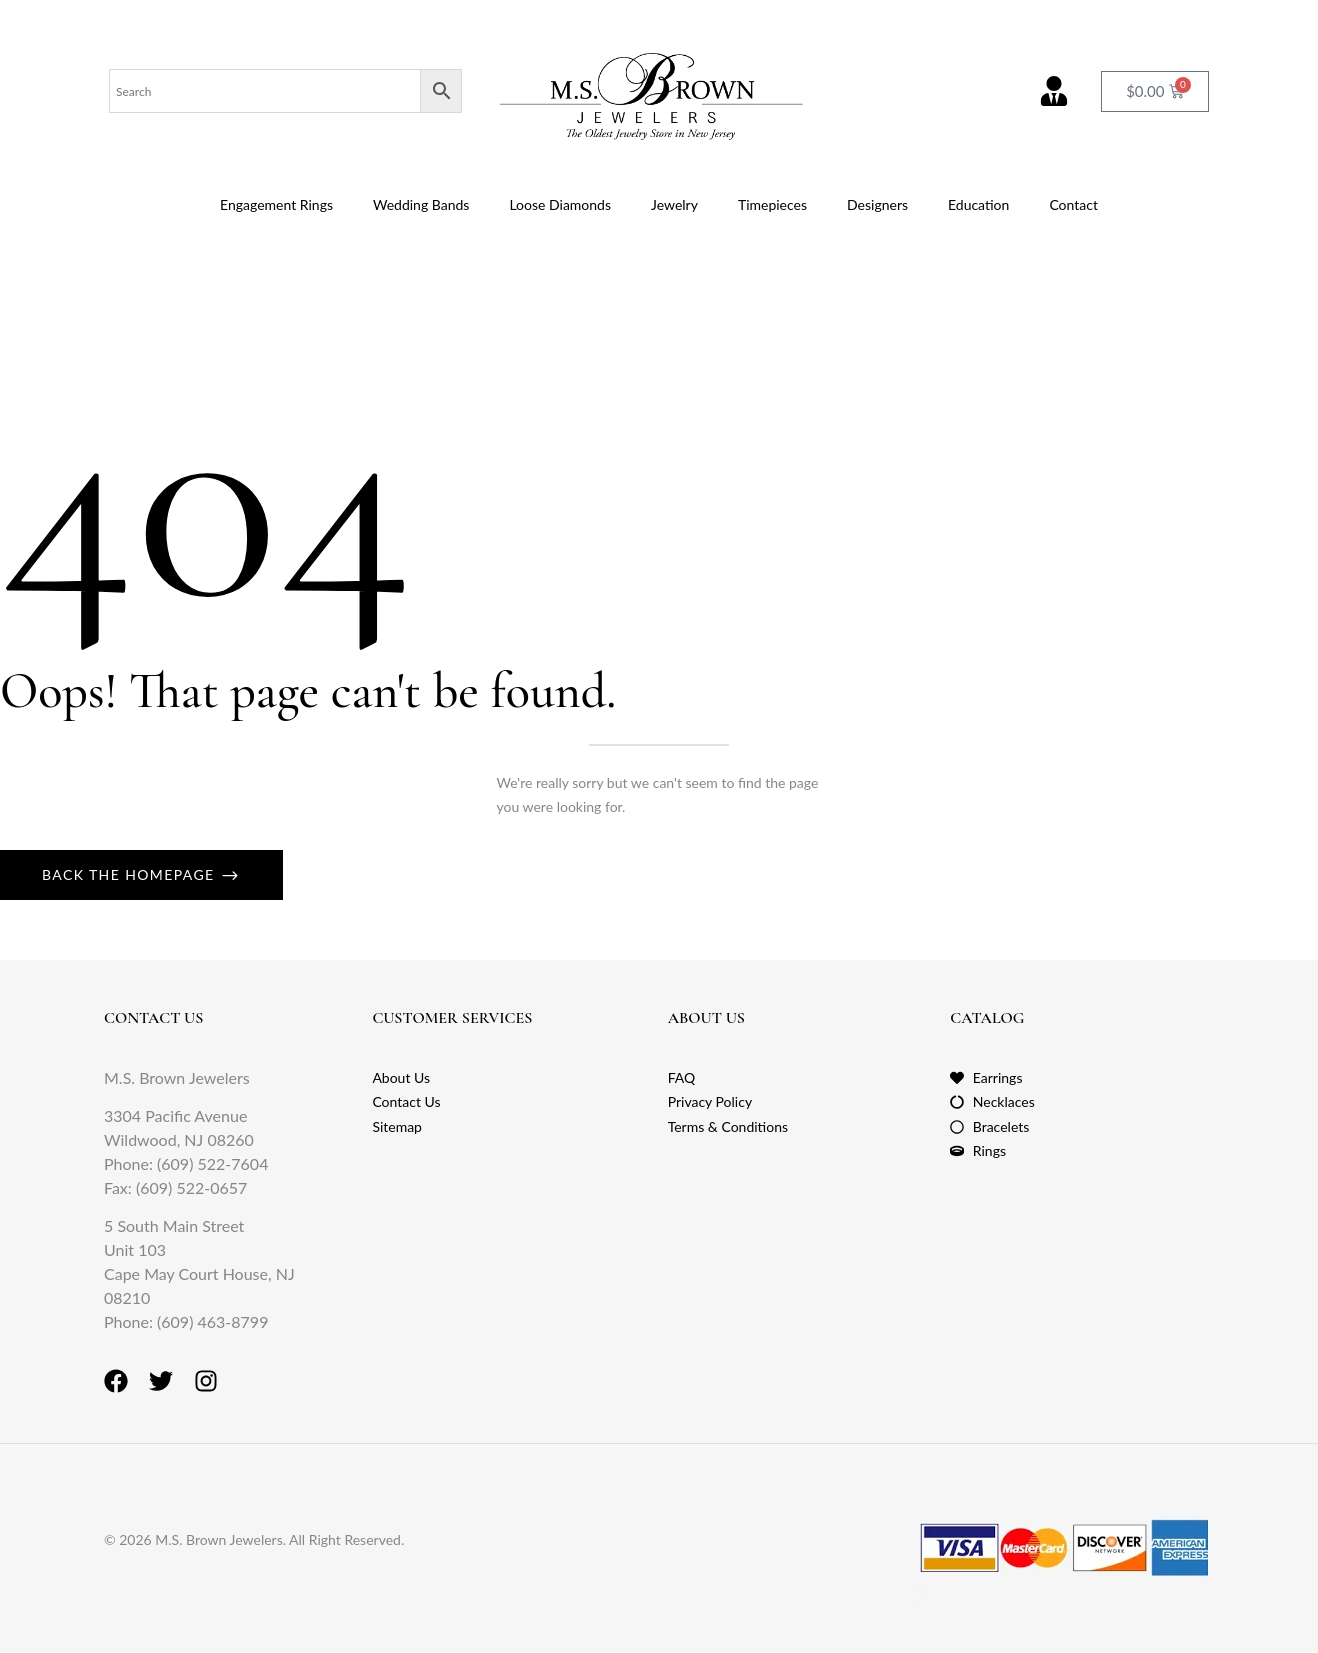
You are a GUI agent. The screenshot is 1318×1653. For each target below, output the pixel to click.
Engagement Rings (276, 204)
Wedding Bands (421, 204)
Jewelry (674, 204)
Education (978, 204)
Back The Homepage (131, 874)
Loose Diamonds (560, 204)
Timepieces (772, 204)
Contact (1073, 204)
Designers (877, 204)
